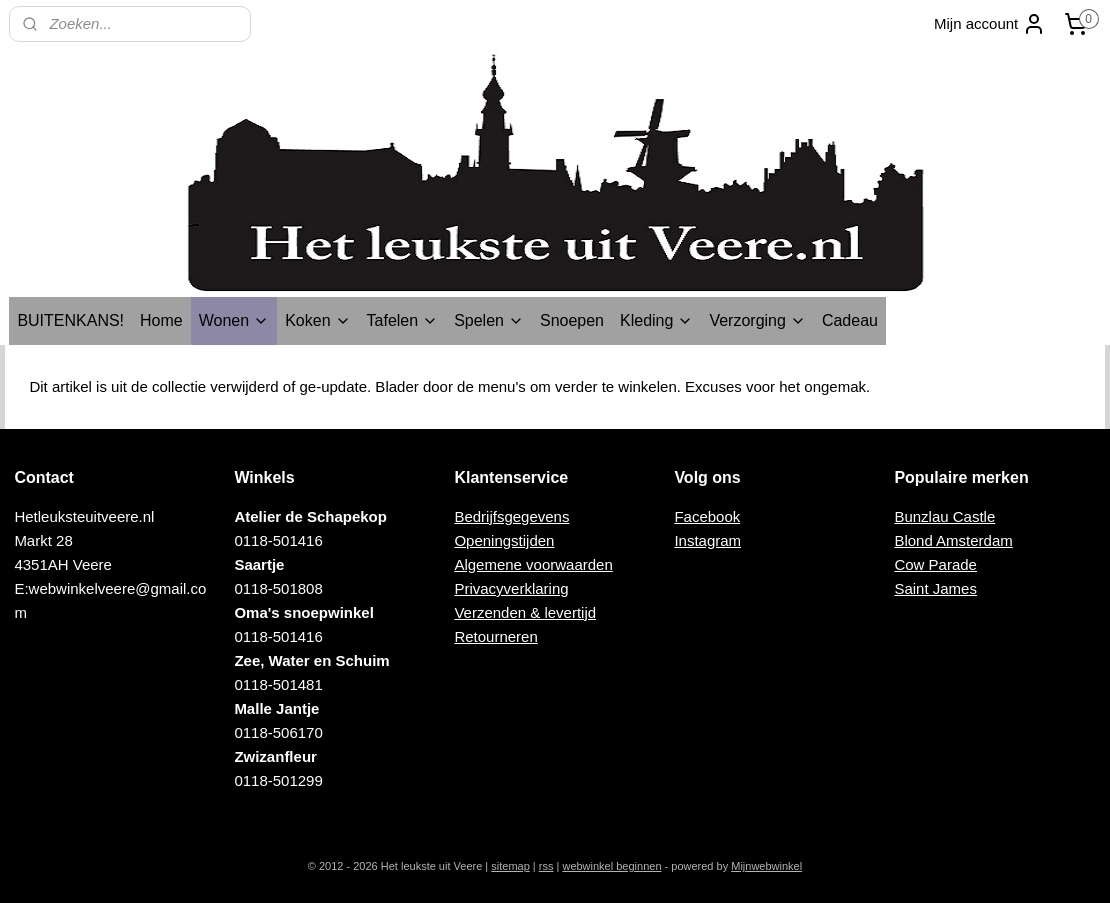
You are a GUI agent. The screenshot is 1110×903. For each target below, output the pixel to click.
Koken (317, 320)
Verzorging (757, 320)
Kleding (656, 320)
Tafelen (403, 320)
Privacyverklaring (511, 588)
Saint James (935, 588)
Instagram (707, 540)
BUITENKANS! (70, 320)
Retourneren (495, 636)
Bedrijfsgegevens (511, 516)
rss (546, 866)
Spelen (489, 320)
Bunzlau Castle (944, 516)
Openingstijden (504, 540)
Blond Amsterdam (953, 540)
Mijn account (990, 24)
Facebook (707, 516)
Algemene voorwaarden (533, 564)
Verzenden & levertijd (525, 612)
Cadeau (850, 320)
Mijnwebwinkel (766, 866)
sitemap (510, 866)
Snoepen (572, 320)
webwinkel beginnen (611, 866)
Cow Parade (935, 564)
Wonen (234, 320)
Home (161, 320)
